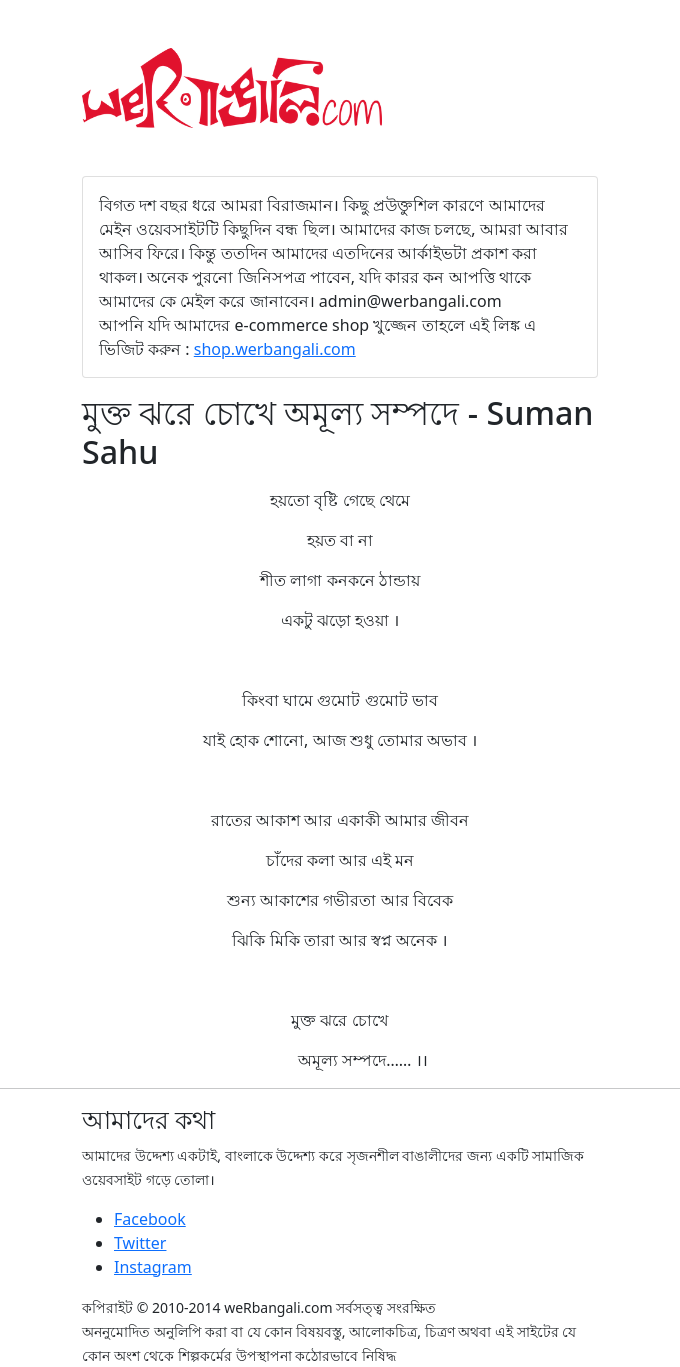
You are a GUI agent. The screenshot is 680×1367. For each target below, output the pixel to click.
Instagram (153, 1267)
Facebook (150, 1219)
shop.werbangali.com (275, 349)
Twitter (140, 1243)
